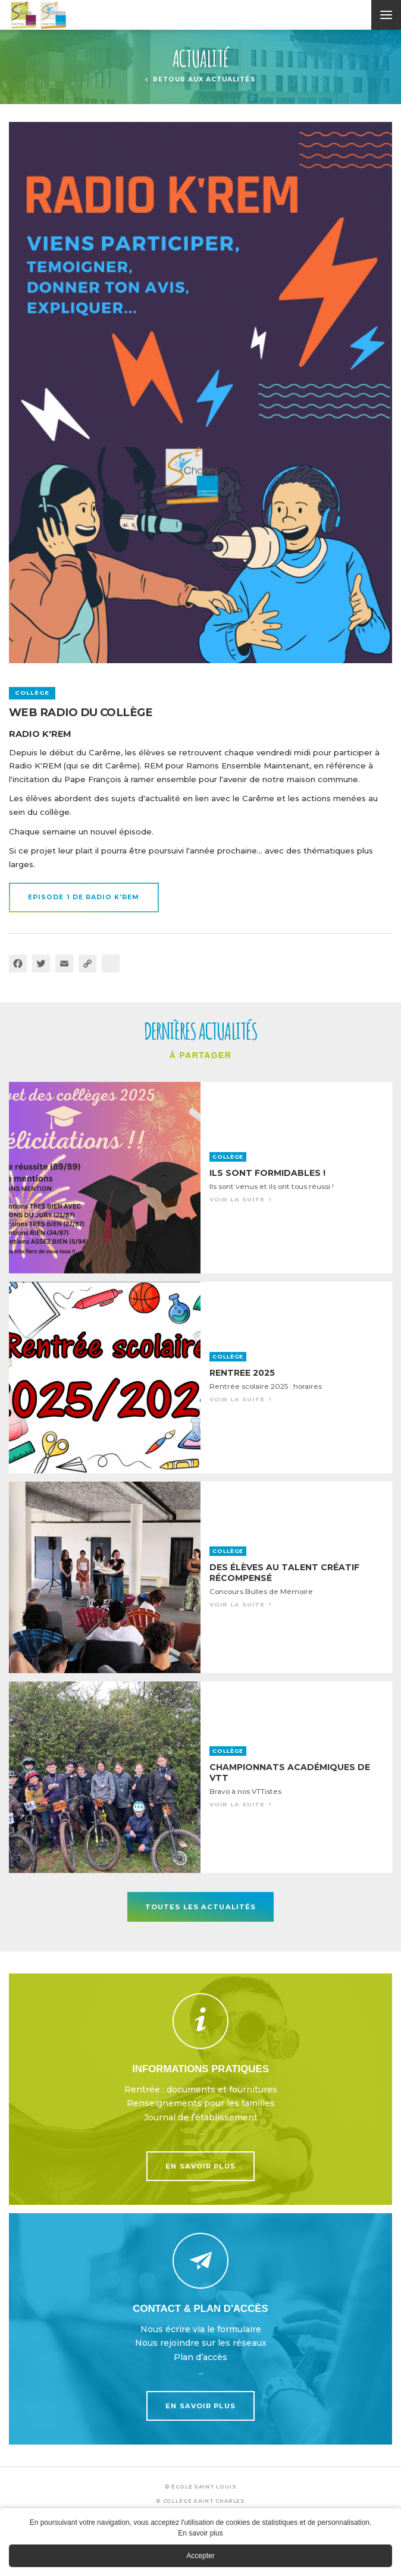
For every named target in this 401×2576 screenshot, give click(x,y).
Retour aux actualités (204, 79)
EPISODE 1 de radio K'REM (84, 897)
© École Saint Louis (201, 2487)
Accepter (200, 2556)
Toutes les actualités (200, 1907)
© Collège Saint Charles (200, 2501)
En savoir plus (200, 2089)
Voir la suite (200, 1177)
